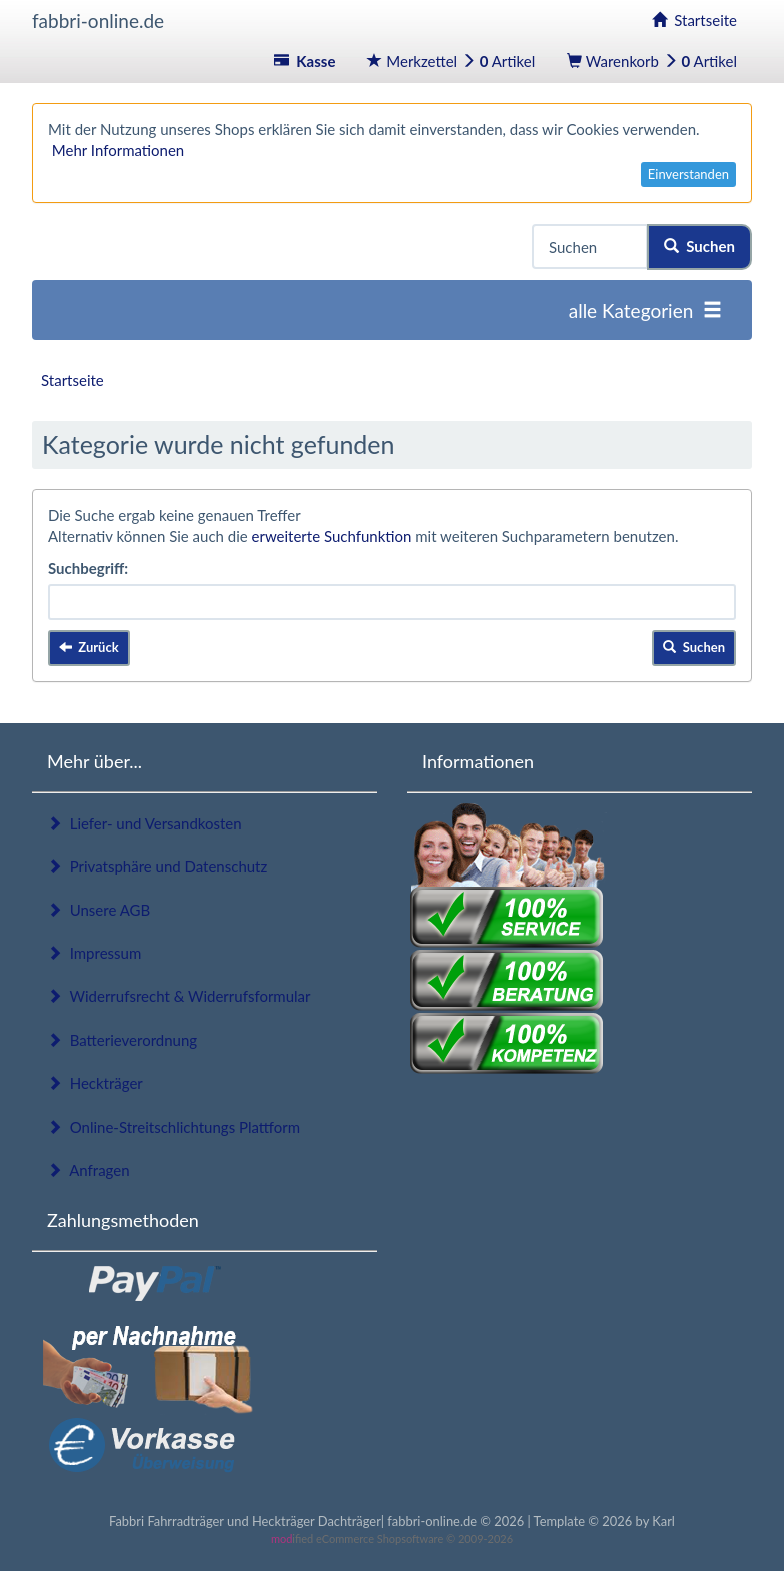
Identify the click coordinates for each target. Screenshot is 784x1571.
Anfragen (88, 1170)
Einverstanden (688, 174)
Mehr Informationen (118, 150)
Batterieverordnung (122, 1040)
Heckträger (95, 1083)
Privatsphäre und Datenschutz (157, 866)
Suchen (699, 246)
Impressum (94, 953)
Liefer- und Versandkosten (144, 823)
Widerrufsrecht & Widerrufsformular (179, 996)
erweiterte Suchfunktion (332, 536)
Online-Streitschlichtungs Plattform (173, 1127)
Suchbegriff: (88, 568)
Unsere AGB (98, 910)
